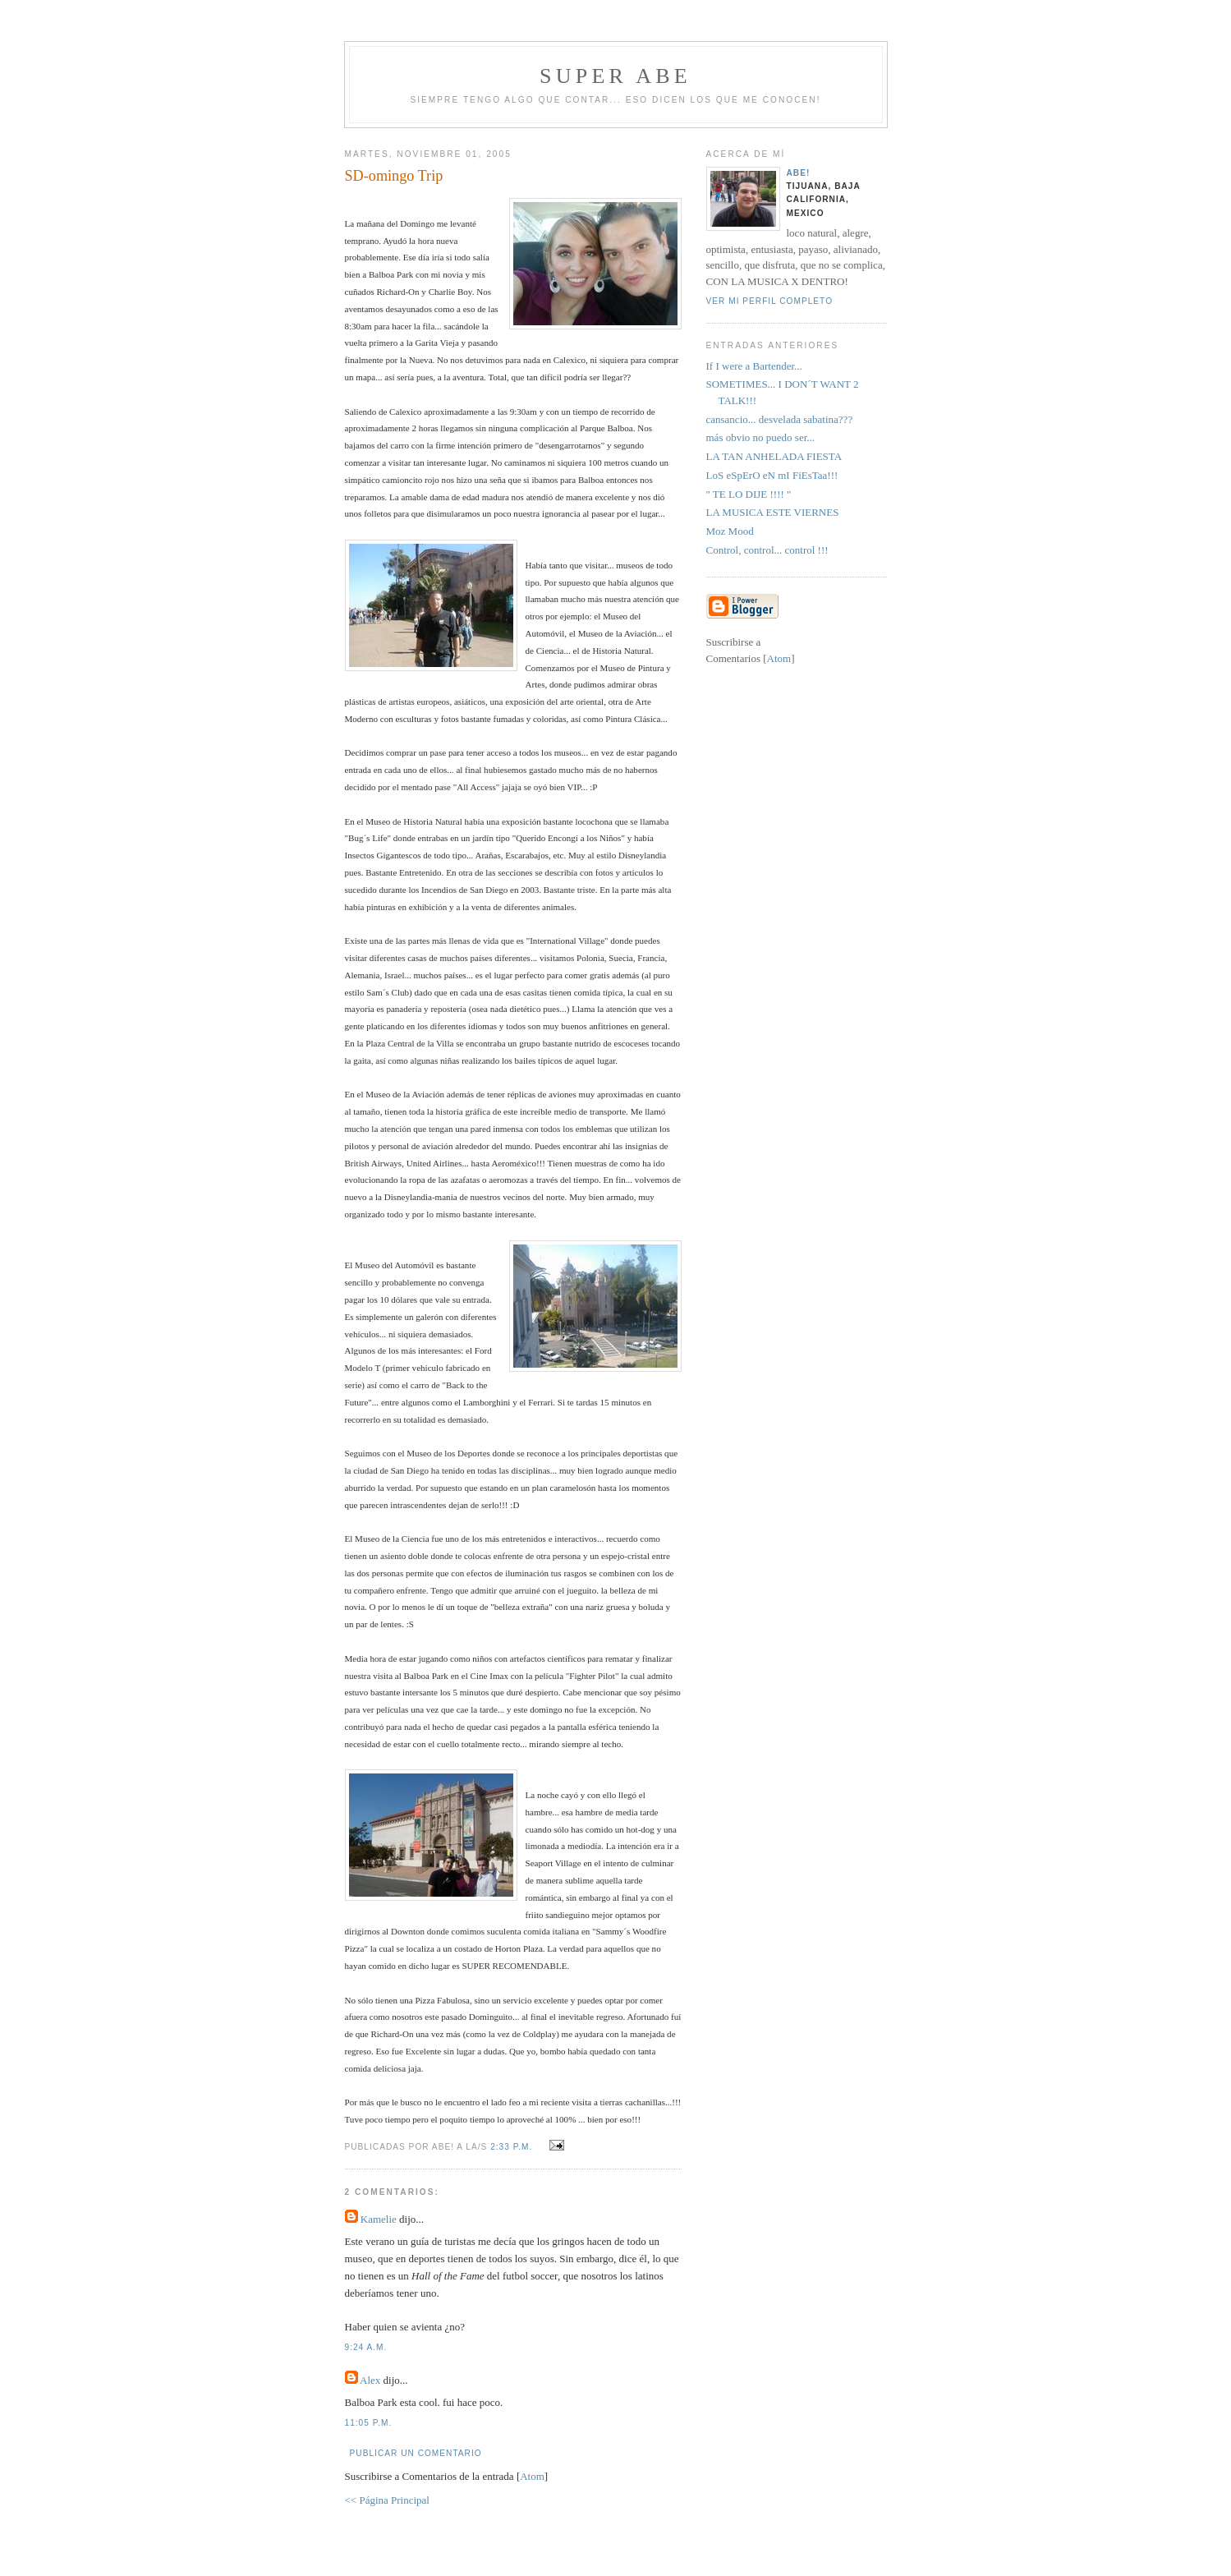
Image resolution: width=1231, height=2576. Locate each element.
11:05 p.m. (369, 2422)
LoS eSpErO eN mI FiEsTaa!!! (772, 475)
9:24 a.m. (366, 2347)
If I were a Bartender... (754, 366)
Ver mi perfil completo (770, 301)
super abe (615, 76)
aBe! (799, 172)
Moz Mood (730, 531)
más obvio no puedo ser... (760, 437)
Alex (370, 2380)
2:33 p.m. (512, 2146)
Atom (532, 2476)
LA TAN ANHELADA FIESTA (774, 456)
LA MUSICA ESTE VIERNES (772, 512)
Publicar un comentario (416, 2453)
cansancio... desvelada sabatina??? (779, 419)
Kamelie (379, 2219)
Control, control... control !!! (767, 550)
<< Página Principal (387, 2500)
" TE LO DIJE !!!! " (749, 494)
